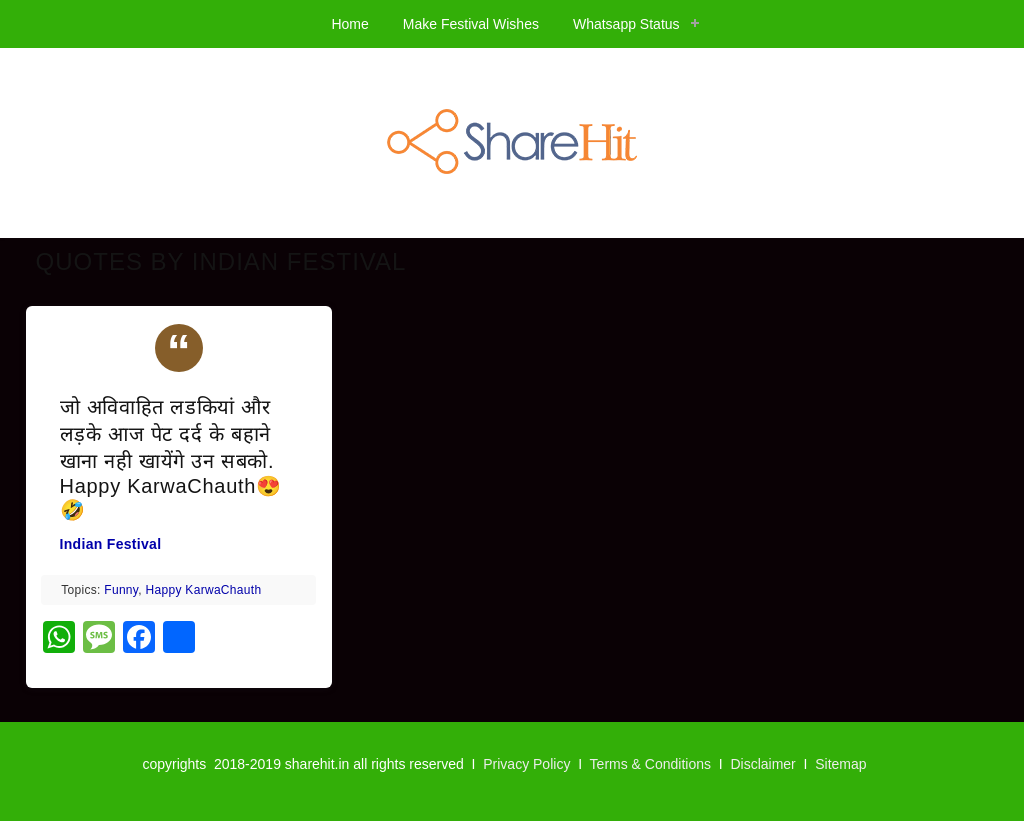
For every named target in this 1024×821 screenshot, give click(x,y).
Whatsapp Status (626, 24)
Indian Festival (111, 544)
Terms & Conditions (650, 764)
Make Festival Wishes (471, 24)
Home (349, 24)
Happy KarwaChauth (204, 590)
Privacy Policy (526, 764)
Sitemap (840, 764)
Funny (121, 590)
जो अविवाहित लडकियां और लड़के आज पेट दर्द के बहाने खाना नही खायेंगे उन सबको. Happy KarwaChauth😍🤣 (171, 458)
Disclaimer (762, 764)
